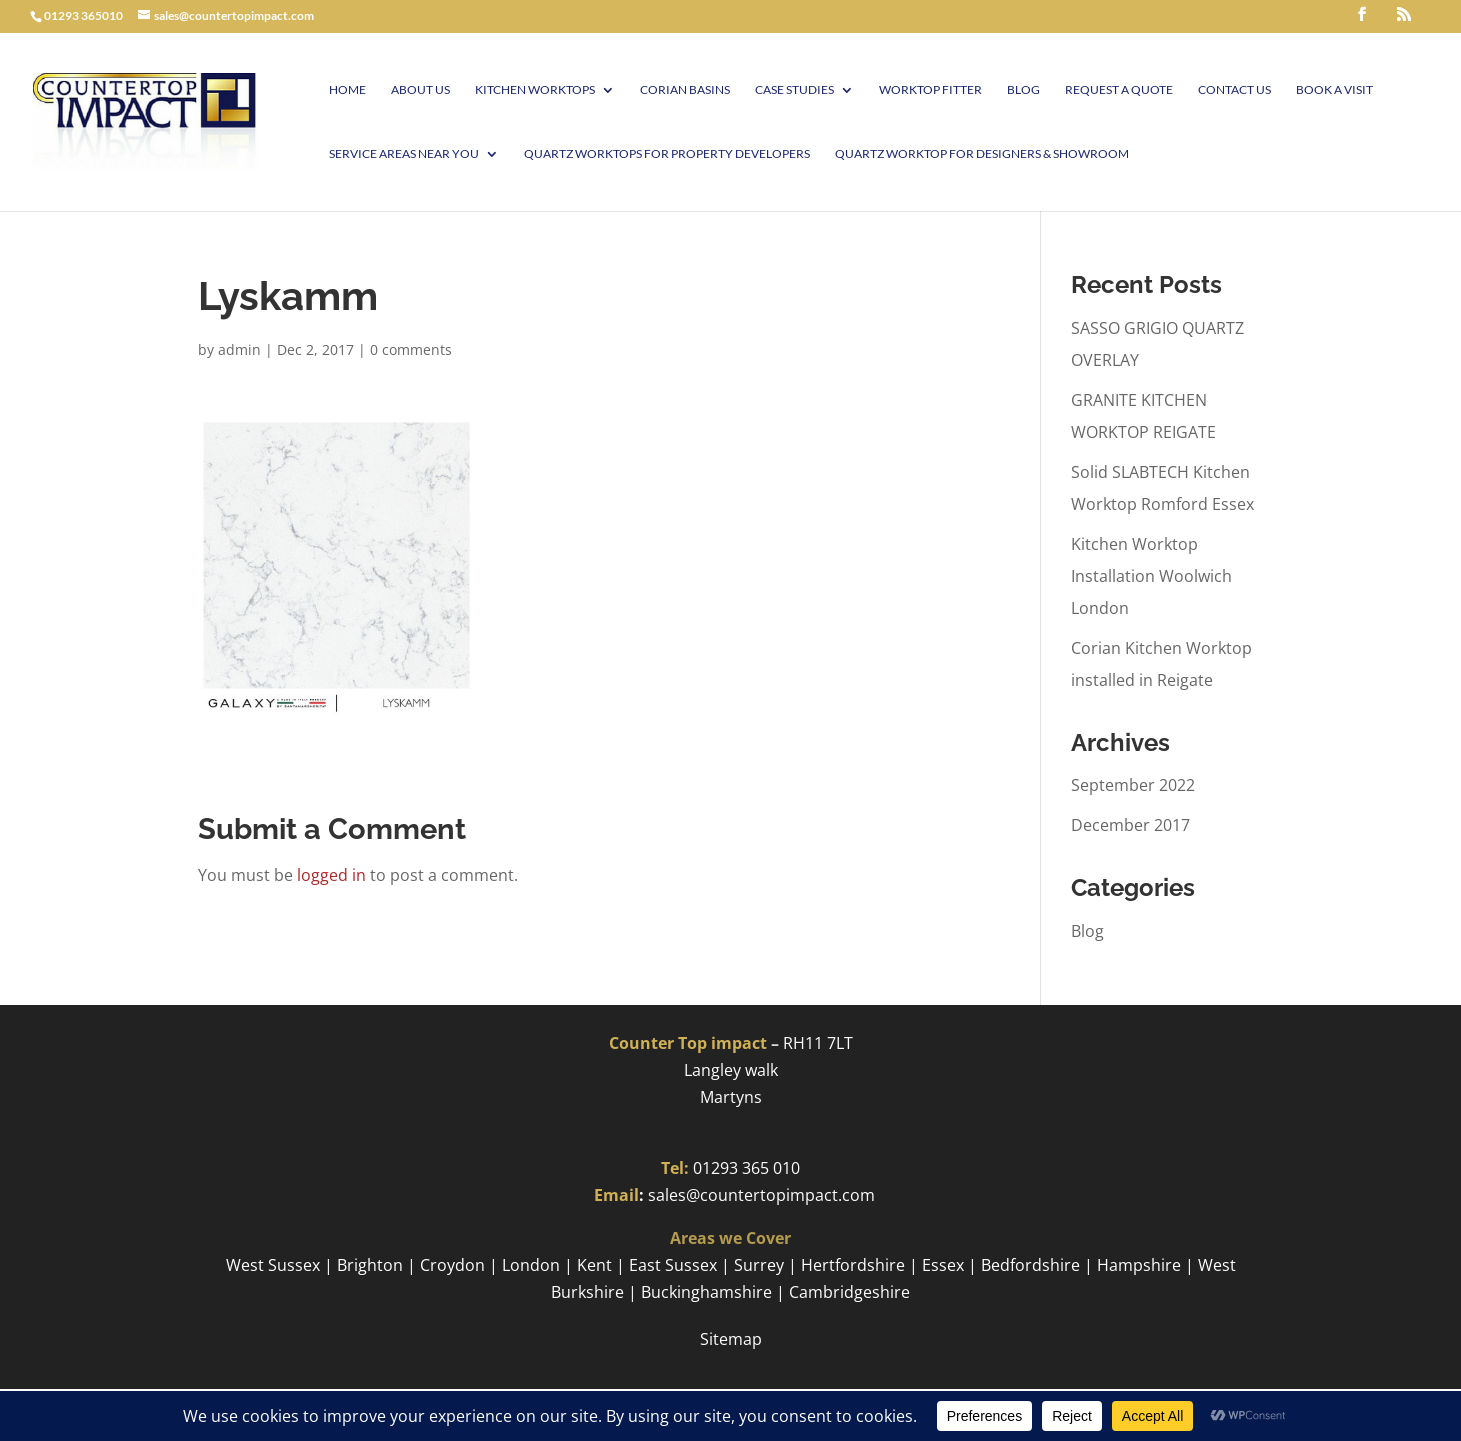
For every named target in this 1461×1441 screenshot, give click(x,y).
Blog (1023, 90)
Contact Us (1234, 90)
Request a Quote (1119, 90)
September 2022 (1133, 785)
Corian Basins (685, 90)
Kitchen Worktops (535, 90)
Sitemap (731, 1339)
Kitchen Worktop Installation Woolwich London (1151, 576)
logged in (331, 875)
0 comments (411, 349)
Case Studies (794, 90)
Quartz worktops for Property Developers (667, 154)
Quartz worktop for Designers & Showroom (982, 154)
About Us (420, 90)
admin (239, 349)
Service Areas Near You (404, 154)
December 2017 (1130, 825)
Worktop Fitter (930, 90)
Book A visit (1334, 90)
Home (347, 90)
